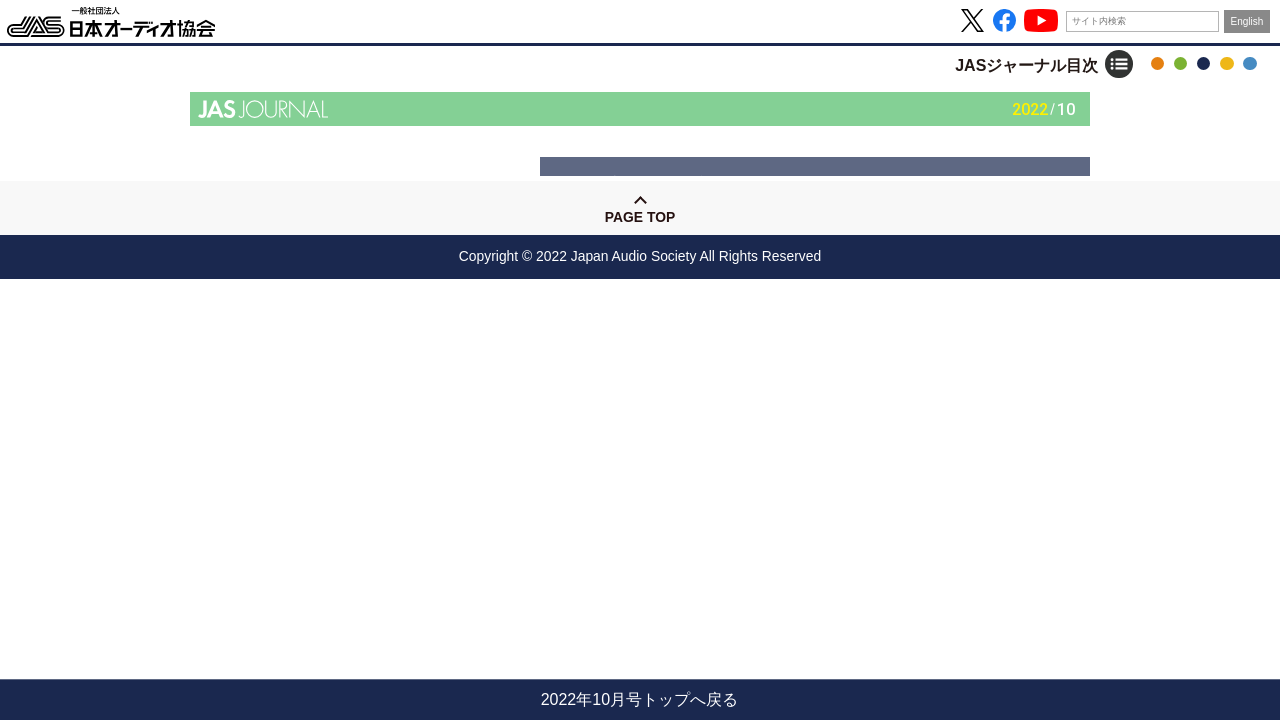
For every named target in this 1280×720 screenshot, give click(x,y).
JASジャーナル (1203, 63)
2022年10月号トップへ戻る (639, 699)
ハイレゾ (1226, 63)
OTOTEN (1157, 63)
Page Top (640, 217)
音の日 (1180, 63)
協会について (1249, 63)
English (1247, 21)
